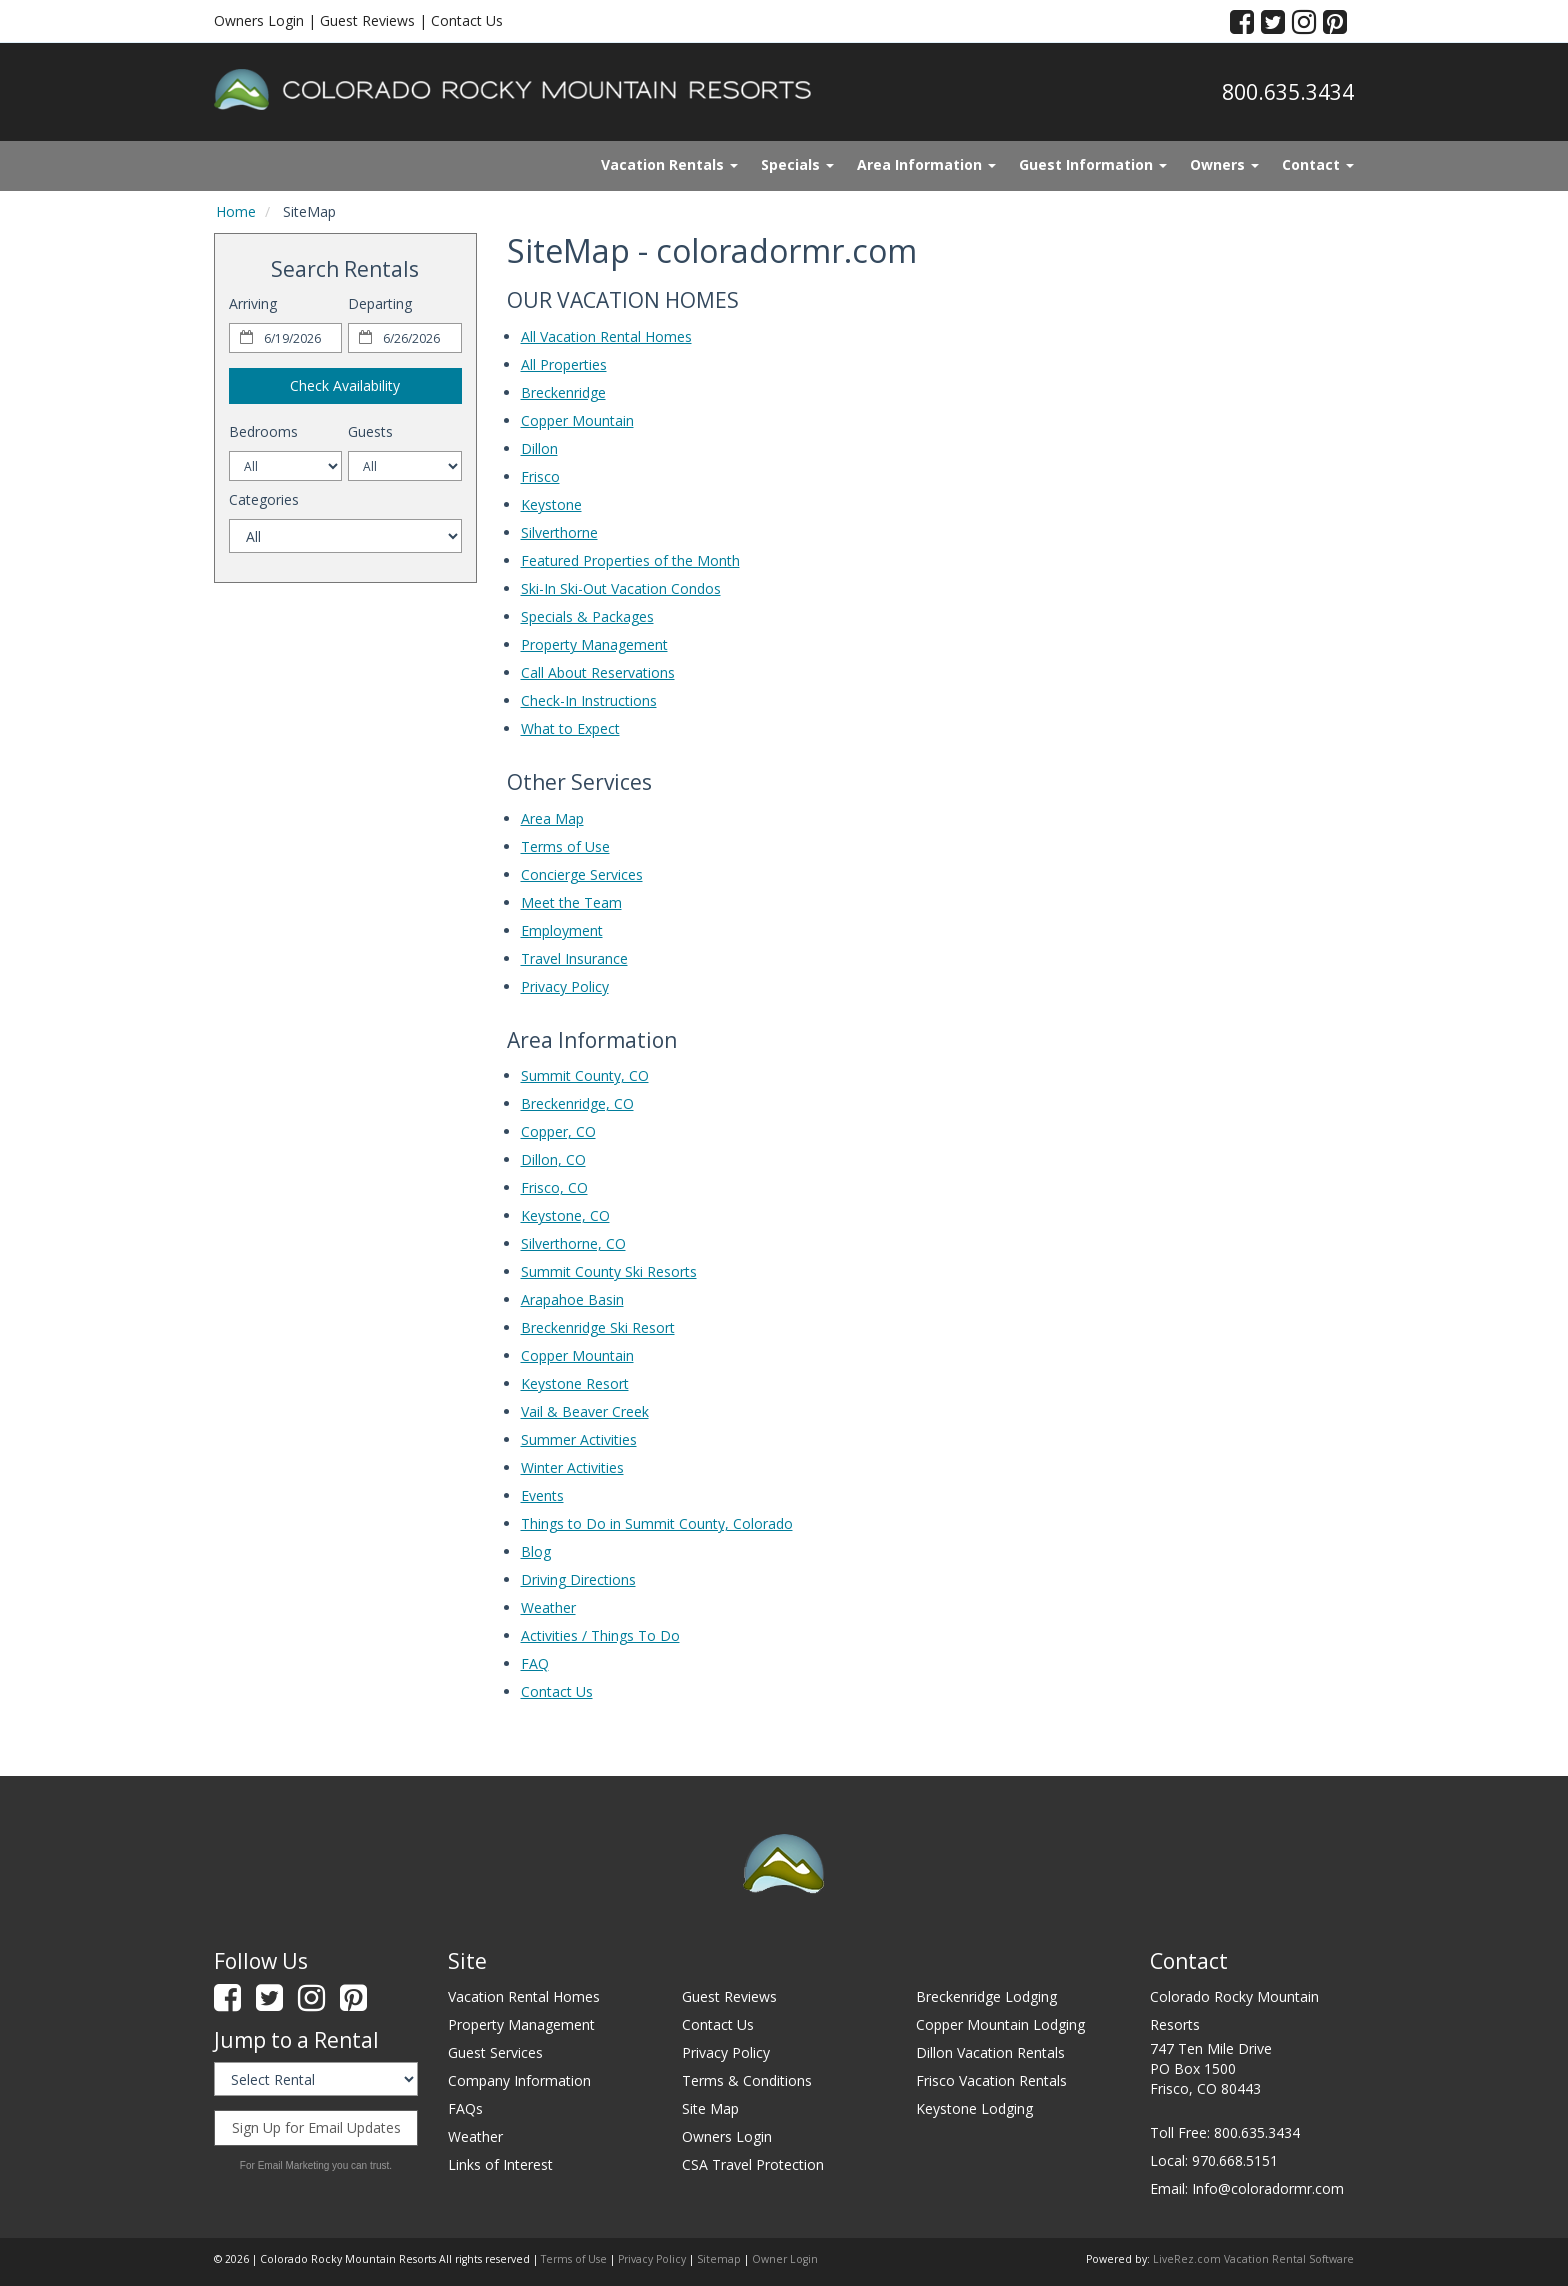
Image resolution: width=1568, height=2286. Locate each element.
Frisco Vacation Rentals (991, 2080)
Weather (548, 1607)
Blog (536, 1551)
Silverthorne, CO (573, 1243)
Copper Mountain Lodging (1000, 2024)
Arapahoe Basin (572, 1299)
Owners (1224, 164)
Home (236, 211)
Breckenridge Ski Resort (598, 1327)
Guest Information (1093, 164)
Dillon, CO (553, 1159)
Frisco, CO (554, 1187)
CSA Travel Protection (753, 2164)
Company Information (519, 2080)
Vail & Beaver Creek (585, 1411)
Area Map (552, 818)
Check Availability (345, 385)
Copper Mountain (577, 420)
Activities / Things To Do (600, 1635)
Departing (380, 303)
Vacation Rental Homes (524, 1996)
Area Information (926, 164)
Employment (562, 930)
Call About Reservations (598, 672)
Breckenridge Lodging (986, 1996)
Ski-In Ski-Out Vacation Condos (621, 588)
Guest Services (495, 2052)
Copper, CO (558, 1131)
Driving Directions (578, 1579)
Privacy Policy (565, 986)
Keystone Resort (575, 1383)
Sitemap (719, 2259)
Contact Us (467, 20)
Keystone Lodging (974, 2108)
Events (542, 1495)
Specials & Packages (587, 616)
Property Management (594, 644)
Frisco (540, 476)
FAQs (465, 2108)
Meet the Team (571, 902)
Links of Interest (500, 2164)
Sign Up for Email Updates (316, 2127)
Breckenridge (563, 392)
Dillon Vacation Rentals (990, 2052)
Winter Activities (572, 1467)
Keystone (551, 504)
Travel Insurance (574, 958)
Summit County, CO (585, 1075)
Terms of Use (565, 846)
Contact (1318, 164)
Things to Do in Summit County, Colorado (657, 1523)
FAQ (535, 1663)
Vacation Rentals (669, 164)
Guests (370, 431)
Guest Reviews (367, 20)
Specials (797, 164)
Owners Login (259, 20)
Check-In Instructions (589, 700)
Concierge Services (582, 874)
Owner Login (785, 2259)
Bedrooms (263, 431)
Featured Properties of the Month (630, 560)
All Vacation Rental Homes (606, 336)
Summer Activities (579, 1439)
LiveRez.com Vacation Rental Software (1253, 2259)
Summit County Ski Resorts (609, 1271)
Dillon (539, 448)
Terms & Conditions (747, 2080)
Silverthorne (559, 532)
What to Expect (570, 728)
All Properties (564, 364)
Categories (264, 499)
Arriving (253, 303)
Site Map (710, 2108)
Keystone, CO (565, 1215)
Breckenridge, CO (577, 1103)
